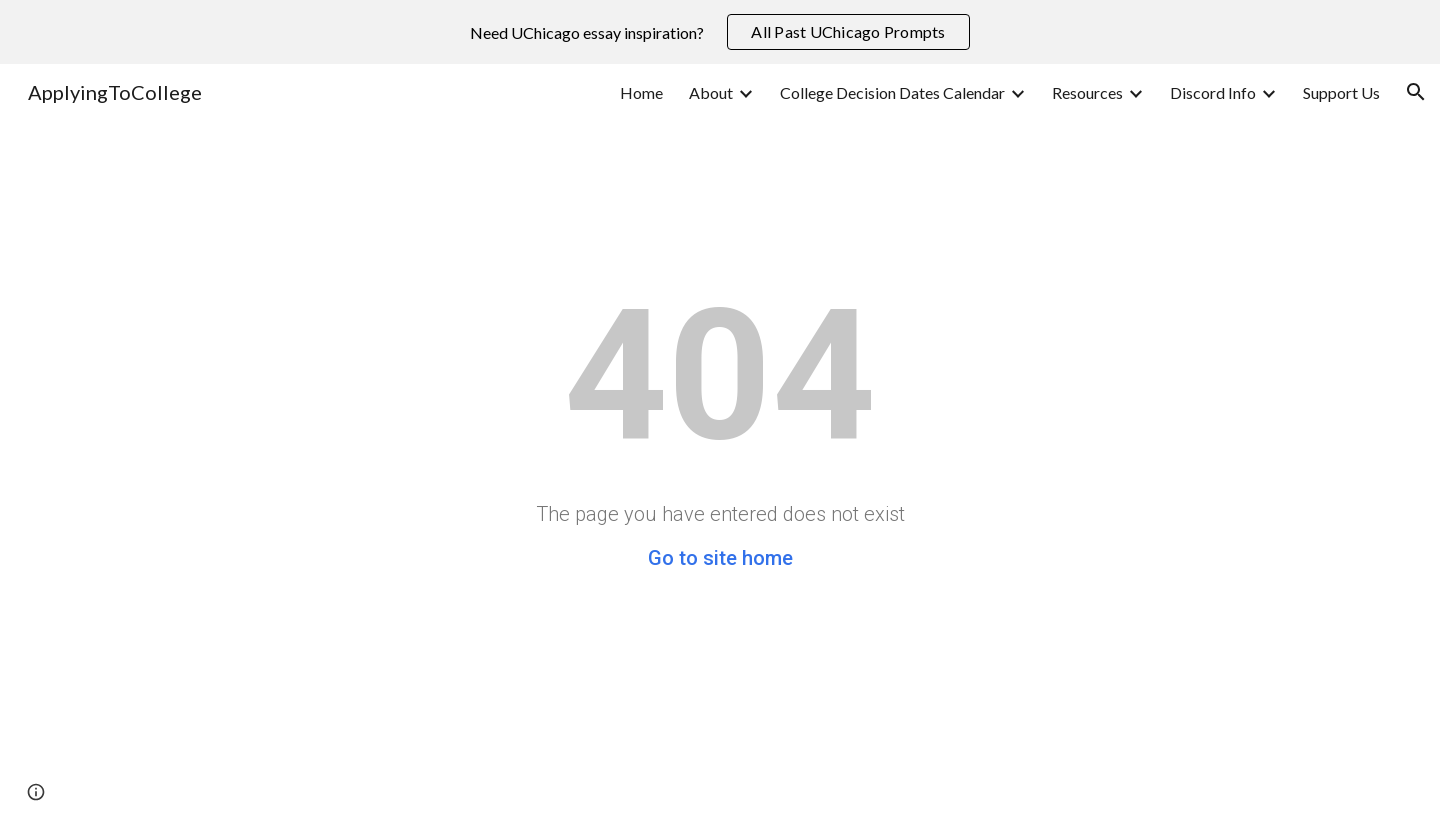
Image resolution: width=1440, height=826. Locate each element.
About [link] (711, 92)
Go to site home (720, 558)
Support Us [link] (1341, 92)
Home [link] (641, 92)
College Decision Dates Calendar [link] (892, 92)
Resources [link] (1087, 92)
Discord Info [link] (1213, 92)
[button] (1416, 92)
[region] (720, 32)
